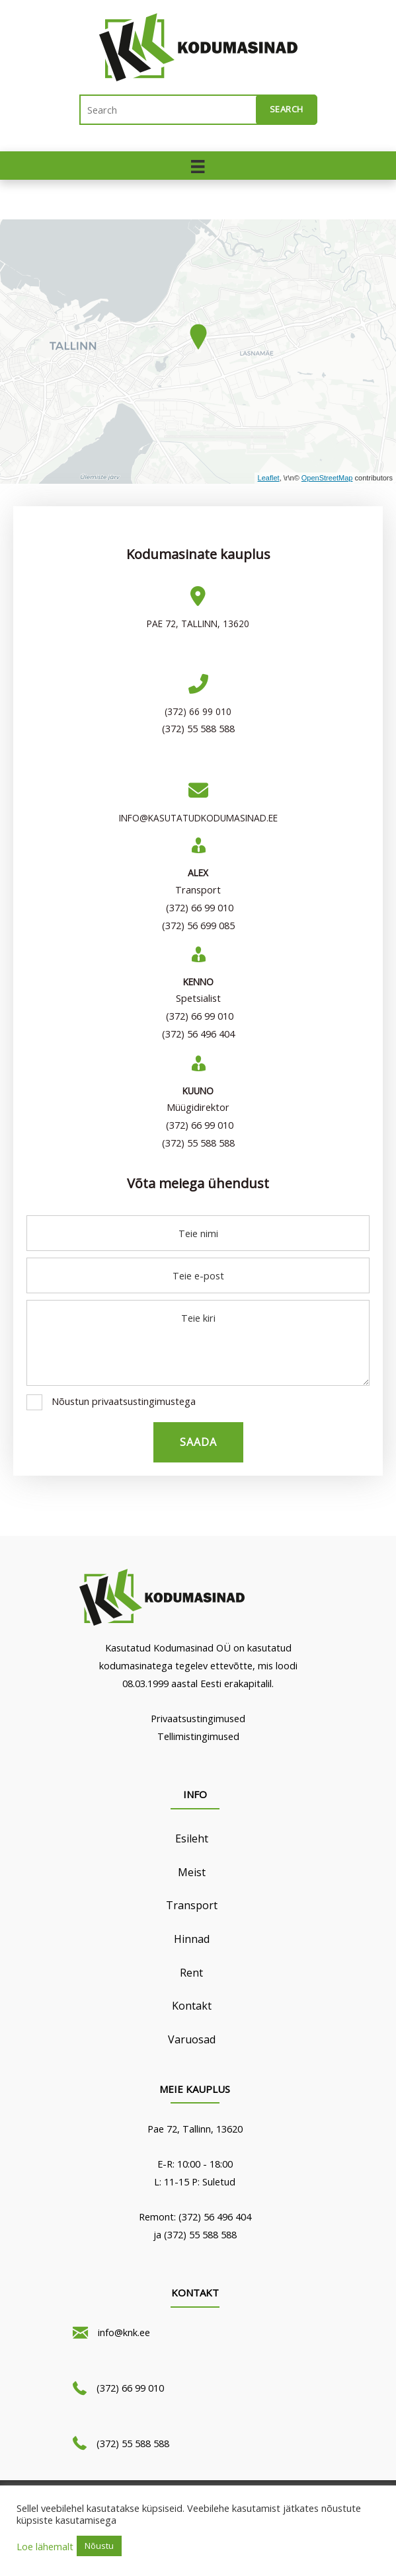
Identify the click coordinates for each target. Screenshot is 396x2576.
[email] (198, 1275)
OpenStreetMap (327, 478)
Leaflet (269, 478)
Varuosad (192, 2039)
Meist (192, 1872)
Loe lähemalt (45, 2546)
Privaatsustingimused (198, 1718)
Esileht (191, 1838)
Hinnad (192, 1939)
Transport (192, 1905)
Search (286, 109)
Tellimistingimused (198, 1736)
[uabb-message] (198, 1343)
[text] (198, 1233)
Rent (191, 1972)
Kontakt (192, 2005)
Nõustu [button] (99, 2546)
